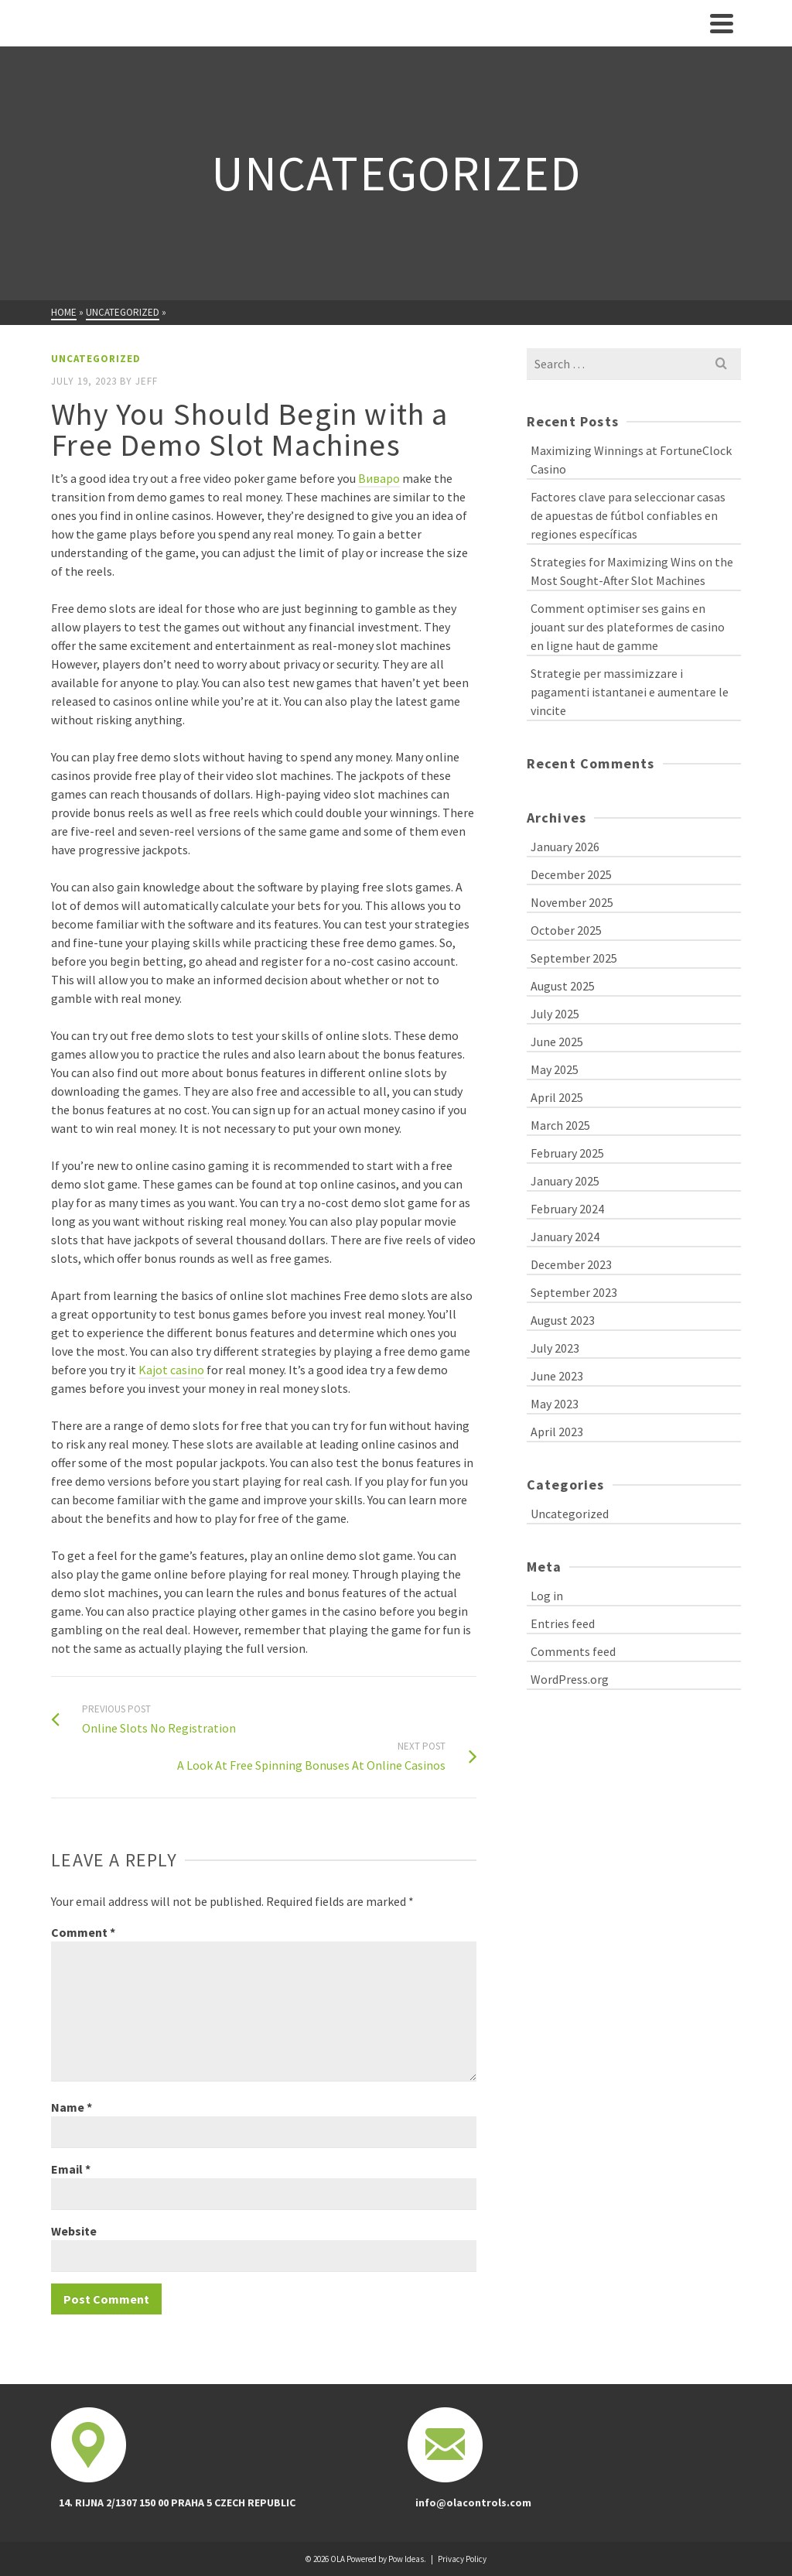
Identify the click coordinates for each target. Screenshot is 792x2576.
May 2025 (555, 1069)
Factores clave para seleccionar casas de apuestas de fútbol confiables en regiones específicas (628, 515)
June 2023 (557, 1376)
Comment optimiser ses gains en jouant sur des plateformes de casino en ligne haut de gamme (628, 626)
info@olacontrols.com (473, 2502)
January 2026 (565, 846)
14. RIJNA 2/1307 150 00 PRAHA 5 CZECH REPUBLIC (177, 2502)
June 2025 (557, 1041)
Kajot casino (171, 1369)
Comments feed (573, 1651)
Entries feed (563, 1623)
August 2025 (563, 986)
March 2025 (560, 1125)
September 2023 (574, 1292)
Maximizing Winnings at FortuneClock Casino (631, 460)
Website (74, 2231)
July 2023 (555, 1348)
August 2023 (563, 1320)
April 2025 (557, 1097)
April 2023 (557, 1431)
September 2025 (574, 958)
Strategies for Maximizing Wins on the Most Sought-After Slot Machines (632, 571)
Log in (547, 1595)
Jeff (146, 381)
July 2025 (555, 1013)
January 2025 (565, 1181)
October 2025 (566, 930)
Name (71, 2107)
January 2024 (565, 1236)
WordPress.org (570, 1679)
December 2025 (571, 874)
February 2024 (567, 1208)
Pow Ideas (406, 2559)
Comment (83, 1932)
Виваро (379, 478)
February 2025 (567, 1153)
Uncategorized (96, 358)
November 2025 (572, 902)
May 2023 (555, 1403)
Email (70, 2169)
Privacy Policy (462, 2559)
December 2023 (571, 1264)
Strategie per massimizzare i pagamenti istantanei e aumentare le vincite (630, 691)
